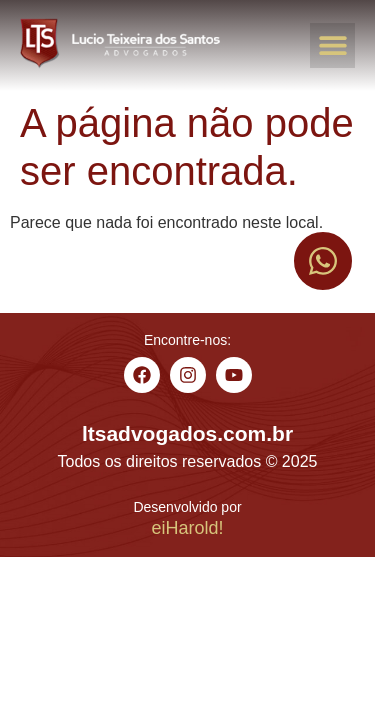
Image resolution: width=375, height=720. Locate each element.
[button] (332, 45)
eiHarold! (187, 528)
